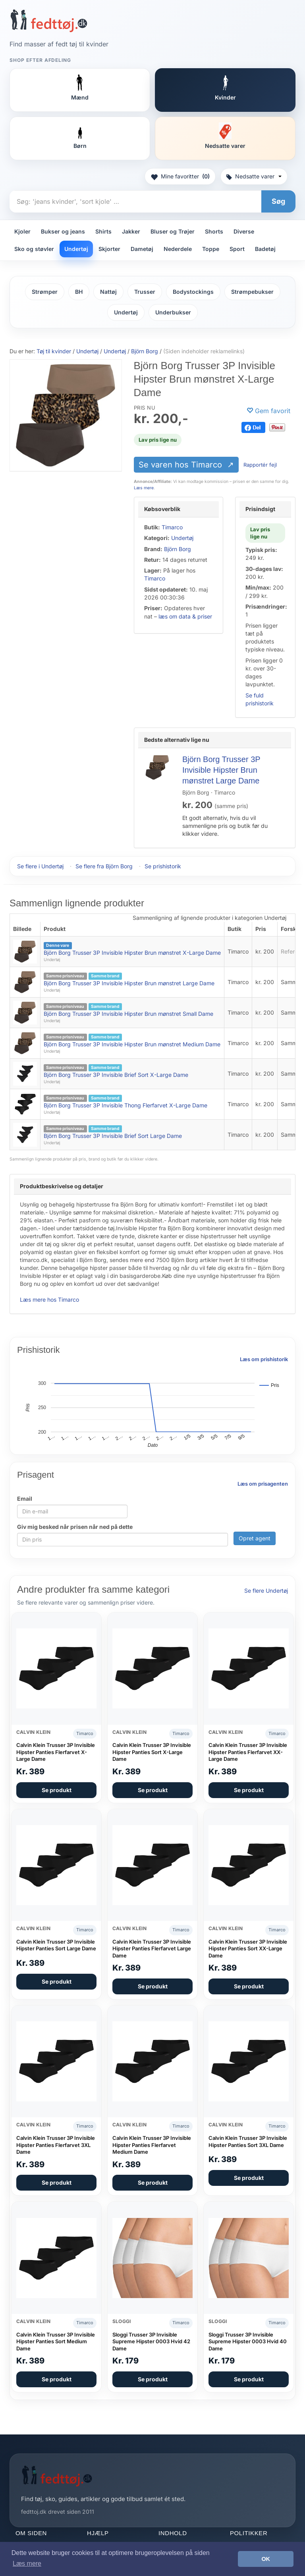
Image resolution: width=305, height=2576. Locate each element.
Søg (278, 201)
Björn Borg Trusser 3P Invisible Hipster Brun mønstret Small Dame (128, 1013)
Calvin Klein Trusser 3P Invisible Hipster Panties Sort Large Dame (56, 1945)
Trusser (144, 291)
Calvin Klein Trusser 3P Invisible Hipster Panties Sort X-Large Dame (151, 1752)
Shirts (103, 231)
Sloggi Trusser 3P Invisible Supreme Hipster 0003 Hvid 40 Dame (247, 2341)
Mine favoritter (180, 176)
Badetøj (265, 248)
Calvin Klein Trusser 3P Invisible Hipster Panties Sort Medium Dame (55, 2341)
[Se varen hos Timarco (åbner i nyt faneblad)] (66, 414)
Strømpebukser (252, 291)
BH (79, 291)
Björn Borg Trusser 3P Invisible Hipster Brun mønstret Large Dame (221, 770)
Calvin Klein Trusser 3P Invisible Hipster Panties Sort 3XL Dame (247, 2141)
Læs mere (144, 487)
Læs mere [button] (27, 2563)
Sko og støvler (34, 248)
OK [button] (265, 2559)
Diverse (244, 231)
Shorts (214, 231)
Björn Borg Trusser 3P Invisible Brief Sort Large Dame (113, 1135)
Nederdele (178, 248)
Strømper (45, 291)
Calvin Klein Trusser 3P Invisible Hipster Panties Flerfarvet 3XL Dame (55, 2145)
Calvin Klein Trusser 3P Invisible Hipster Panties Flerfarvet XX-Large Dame (247, 1752)
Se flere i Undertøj (40, 866)
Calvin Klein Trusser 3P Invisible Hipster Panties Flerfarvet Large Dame (151, 1948)
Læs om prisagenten (262, 1483)
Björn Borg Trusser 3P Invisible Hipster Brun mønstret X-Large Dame (132, 952)
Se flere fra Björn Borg (104, 866)
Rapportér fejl (260, 465)
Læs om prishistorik (264, 1359)
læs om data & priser (185, 616)
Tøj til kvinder (54, 351)
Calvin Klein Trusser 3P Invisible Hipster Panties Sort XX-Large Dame (247, 1948)
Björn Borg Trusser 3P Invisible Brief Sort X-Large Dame (116, 1074)
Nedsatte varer (254, 176)
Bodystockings (193, 291)
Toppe (210, 248)
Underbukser (173, 312)
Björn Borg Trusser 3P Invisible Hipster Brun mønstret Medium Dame (132, 1044)
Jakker (131, 231)
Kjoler (22, 231)
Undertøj (76, 248)
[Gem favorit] (268, 411)
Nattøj (108, 291)
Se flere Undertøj (266, 1590)
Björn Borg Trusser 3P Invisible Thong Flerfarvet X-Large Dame (125, 1105)
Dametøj (142, 248)
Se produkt (56, 1790)
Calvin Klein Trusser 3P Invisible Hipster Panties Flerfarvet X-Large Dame (55, 1752)
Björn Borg (177, 549)
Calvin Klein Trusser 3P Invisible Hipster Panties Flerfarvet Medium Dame (151, 2145)
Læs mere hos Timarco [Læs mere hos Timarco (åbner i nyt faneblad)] (49, 1299)
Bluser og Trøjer (173, 231)
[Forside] (49, 21)
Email (24, 1498)
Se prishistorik (163, 866)
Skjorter (109, 248)
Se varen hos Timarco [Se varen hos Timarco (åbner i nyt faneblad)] (181, 464)
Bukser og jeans (63, 231)
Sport (237, 248)
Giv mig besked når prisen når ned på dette (75, 1526)
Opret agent (254, 1538)
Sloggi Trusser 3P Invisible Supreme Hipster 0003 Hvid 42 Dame (151, 2341)
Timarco (172, 527)
